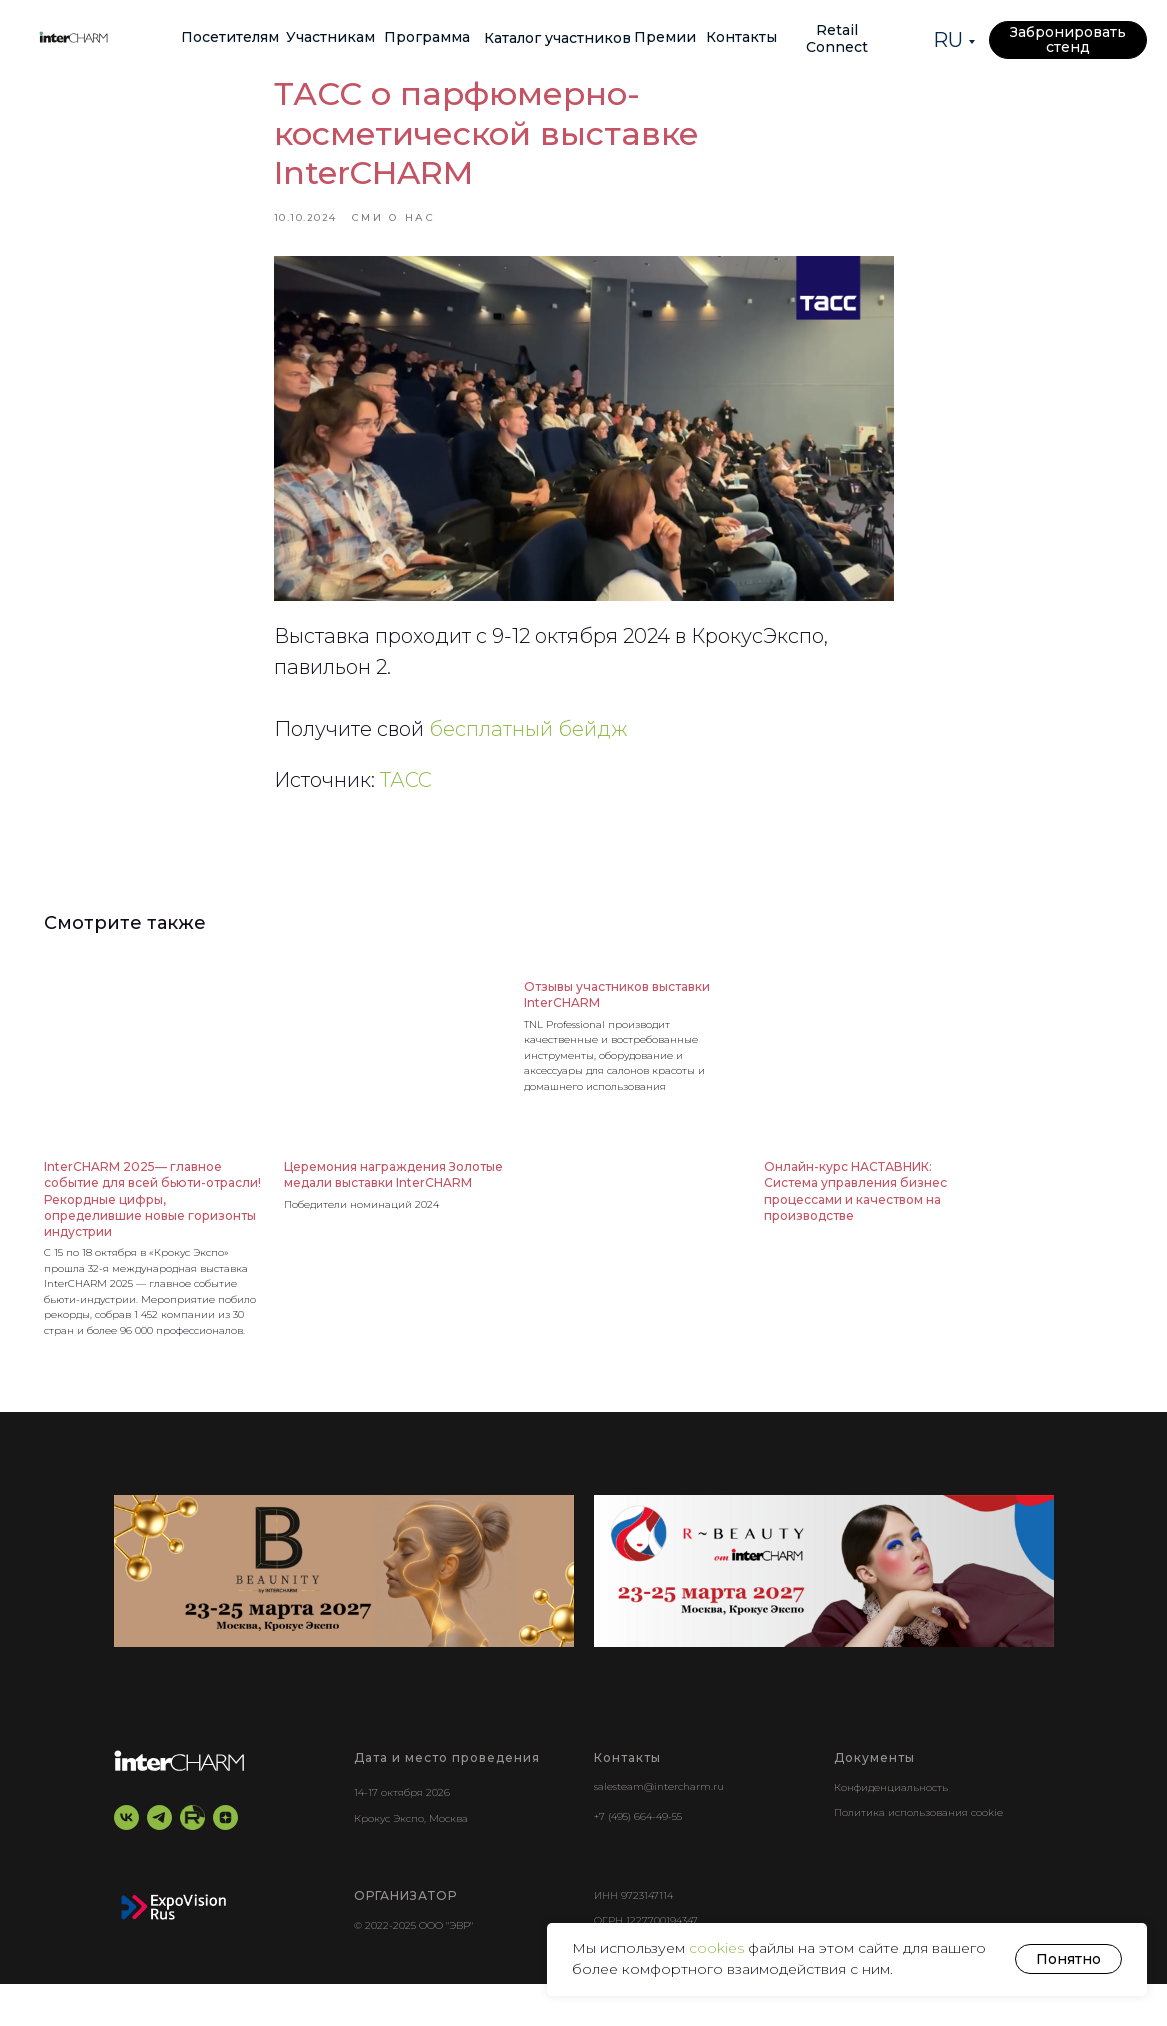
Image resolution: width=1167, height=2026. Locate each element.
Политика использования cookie (918, 1854)
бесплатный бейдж (528, 750)
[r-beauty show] (824, 1612)
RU (948, 40)
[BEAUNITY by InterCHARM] (344, 1612)
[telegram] (159, 1859)
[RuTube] (192, 1859)
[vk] (126, 1859)
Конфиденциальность (891, 1828)
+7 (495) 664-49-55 (638, 1857)
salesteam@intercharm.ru (659, 1827)
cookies (718, 1948)
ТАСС (406, 801)
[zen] (225, 1859)
